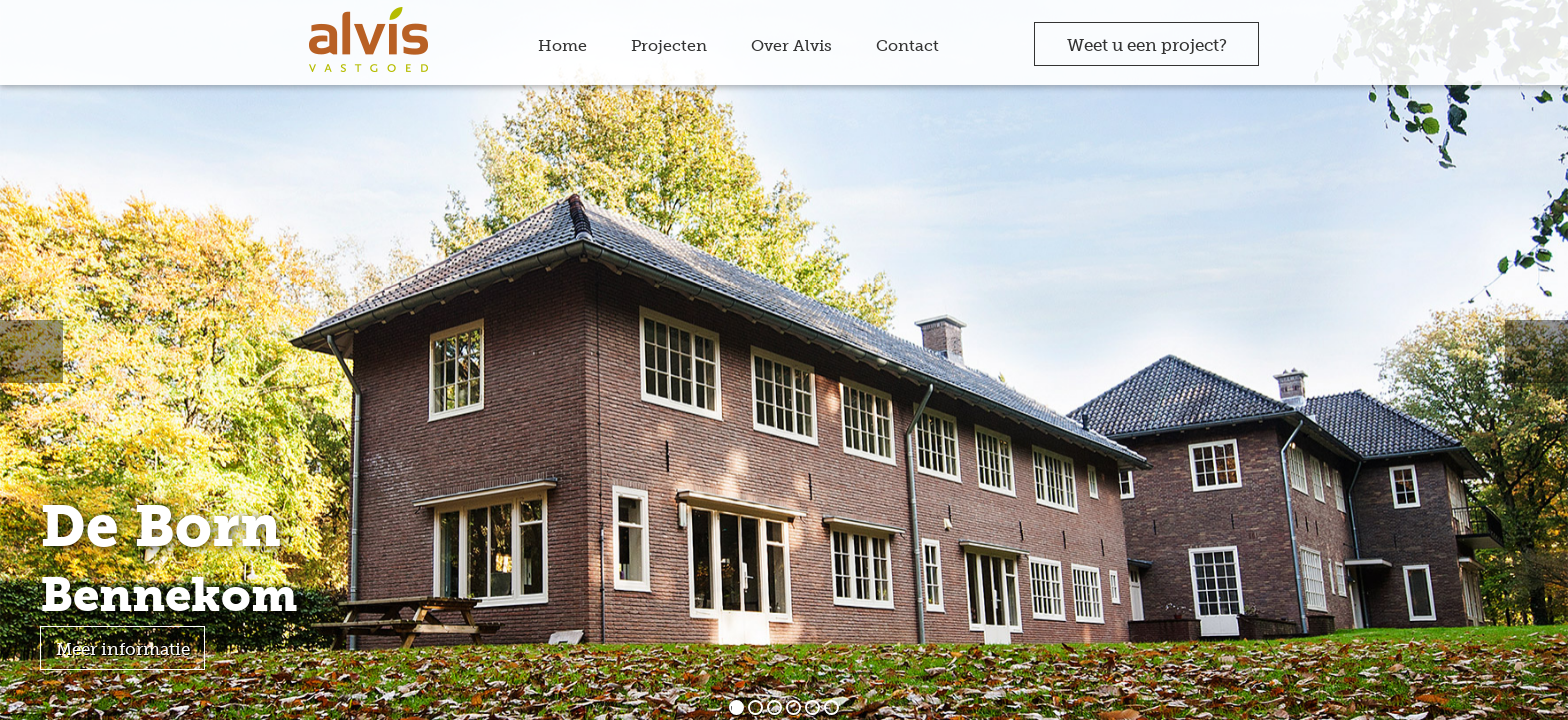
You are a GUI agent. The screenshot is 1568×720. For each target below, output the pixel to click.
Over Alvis (791, 45)
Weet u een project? (1147, 45)
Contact (907, 45)
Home (562, 45)
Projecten (669, 45)
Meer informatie (123, 649)
